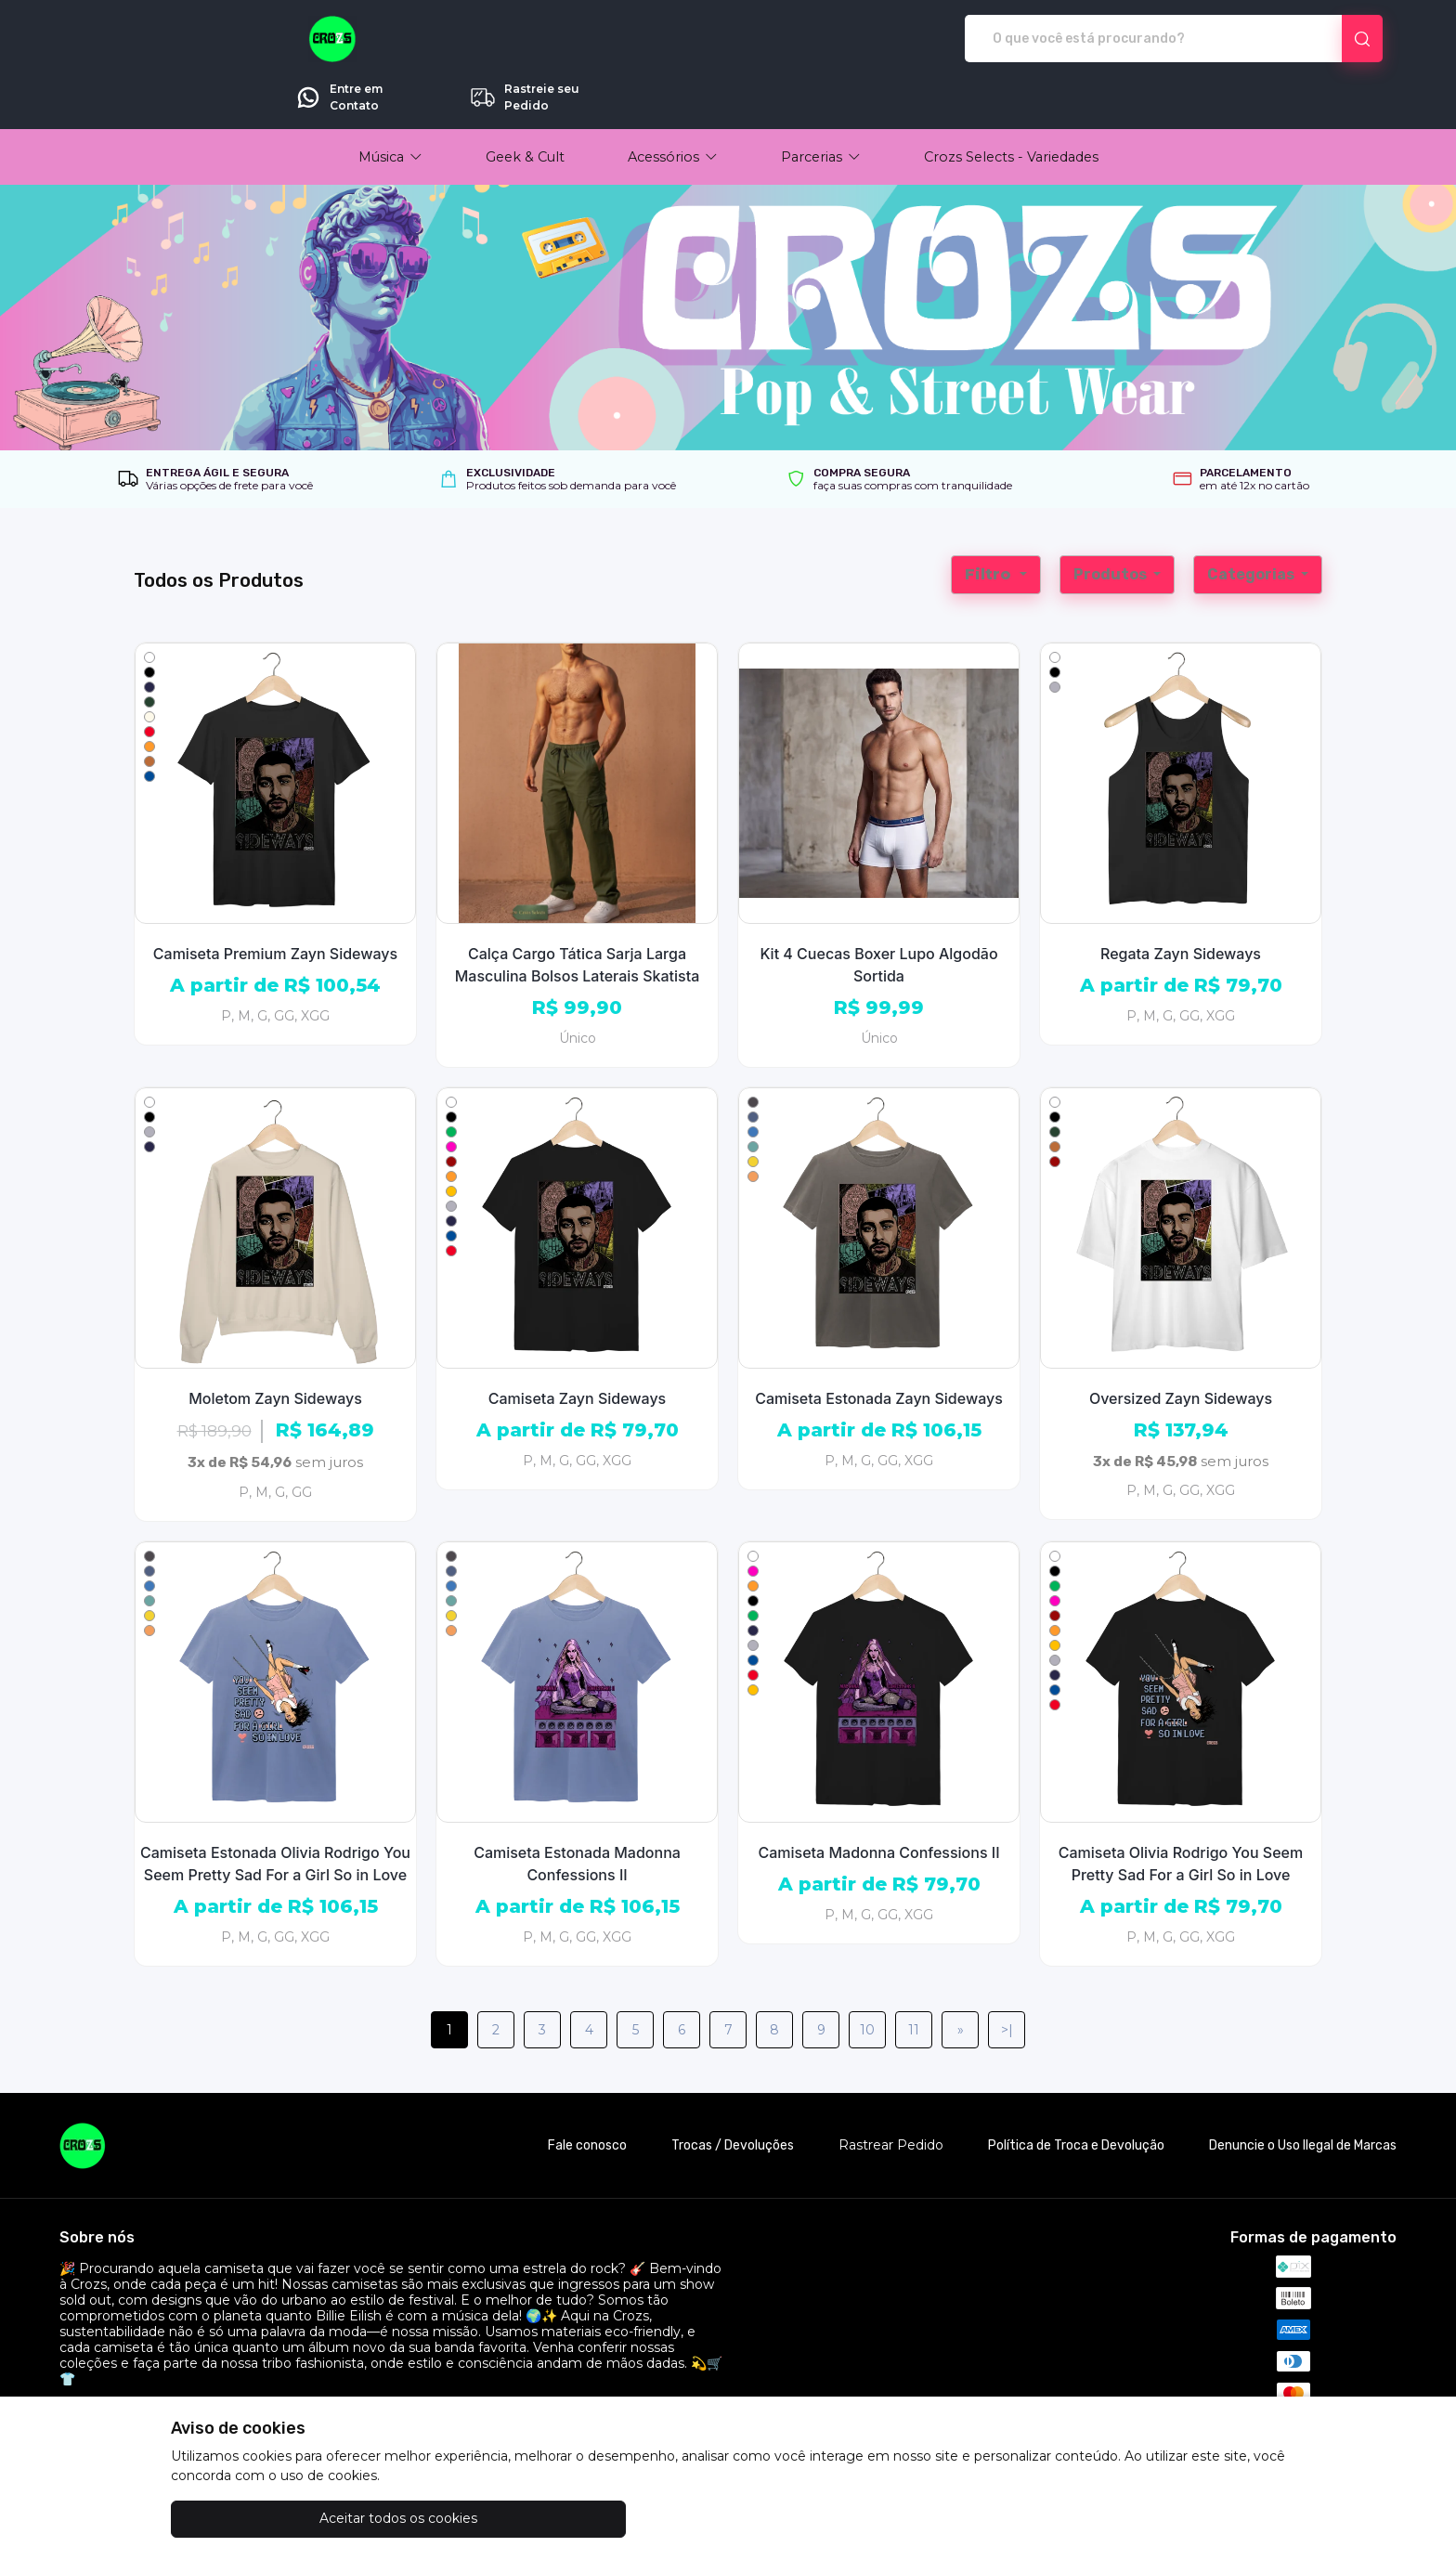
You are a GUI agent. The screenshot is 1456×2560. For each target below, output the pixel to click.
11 (913, 1977)
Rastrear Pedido (890, 2093)
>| (1007, 1977)
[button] (390, 105)
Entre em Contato (1118, 39)
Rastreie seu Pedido (1304, 39)
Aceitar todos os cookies (264, 2518)
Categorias (1252, 522)
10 (867, 1977)
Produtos (1111, 522)
